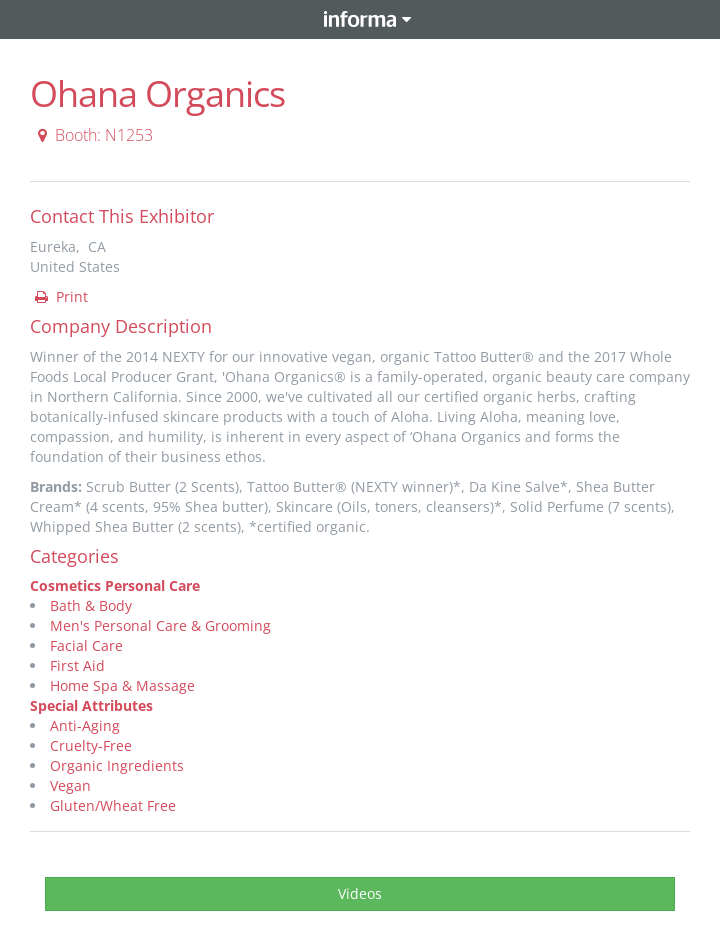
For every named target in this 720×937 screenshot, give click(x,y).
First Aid (77, 665)
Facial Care (86, 645)
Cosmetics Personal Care (115, 585)
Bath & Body (91, 605)
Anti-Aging (85, 725)
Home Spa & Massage (122, 685)
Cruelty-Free (91, 745)
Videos (360, 893)
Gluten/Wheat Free (113, 805)
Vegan (70, 785)
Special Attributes (91, 705)
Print (60, 296)
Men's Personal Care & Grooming (160, 625)
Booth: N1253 (92, 135)
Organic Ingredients (117, 765)
